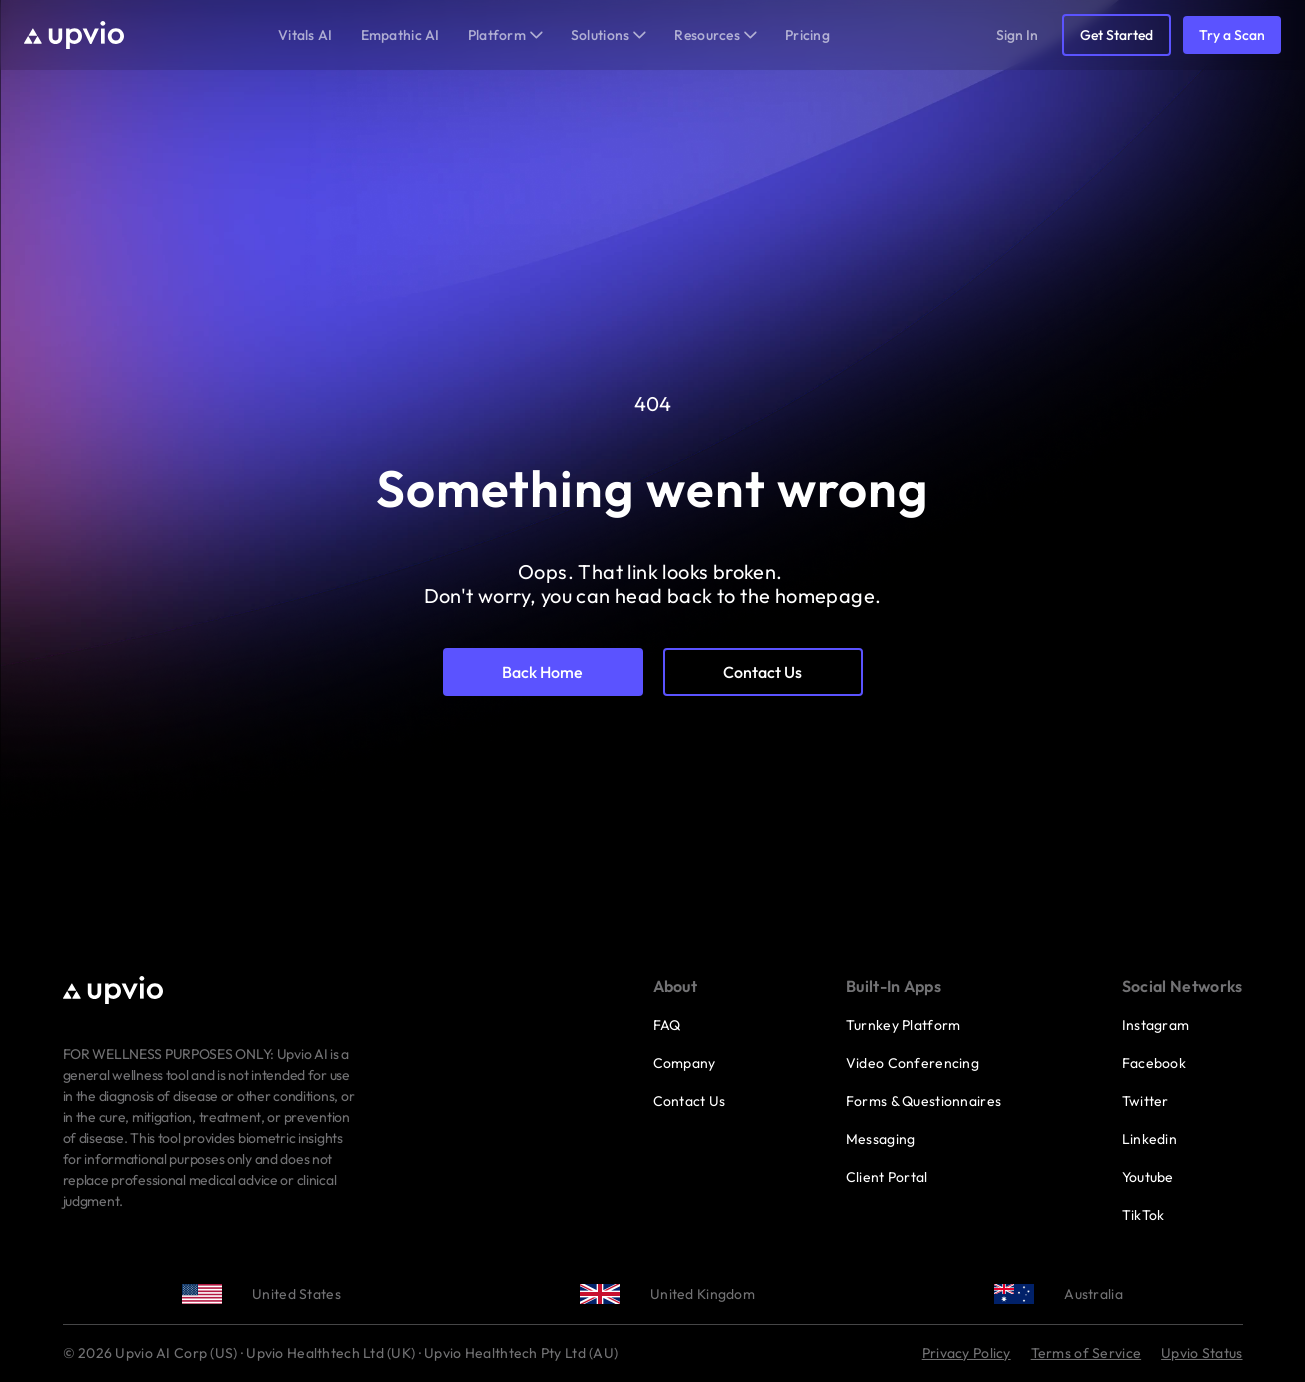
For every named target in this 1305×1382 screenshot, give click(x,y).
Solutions (609, 35)
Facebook (1154, 1063)
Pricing (807, 35)
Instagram (1156, 1025)
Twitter (1145, 1101)
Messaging (881, 1139)
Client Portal (887, 1177)
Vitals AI (305, 35)
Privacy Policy (966, 1353)
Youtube (1148, 1177)
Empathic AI (400, 35)
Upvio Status (1201, 1353)
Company (684, 1063)
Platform (505, 35)
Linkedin (1149, 1139)
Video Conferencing (912, 1063)
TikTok (1143, 1215)
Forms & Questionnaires (923, 1101)
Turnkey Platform (903, 1025)
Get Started (1116, 35)
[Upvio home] (74, 35)
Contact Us (689, 1101)
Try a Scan (1232, 35)
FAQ (667, 1025)
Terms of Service (1086, 1353)
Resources (715, 35)
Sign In (1017, 35)
